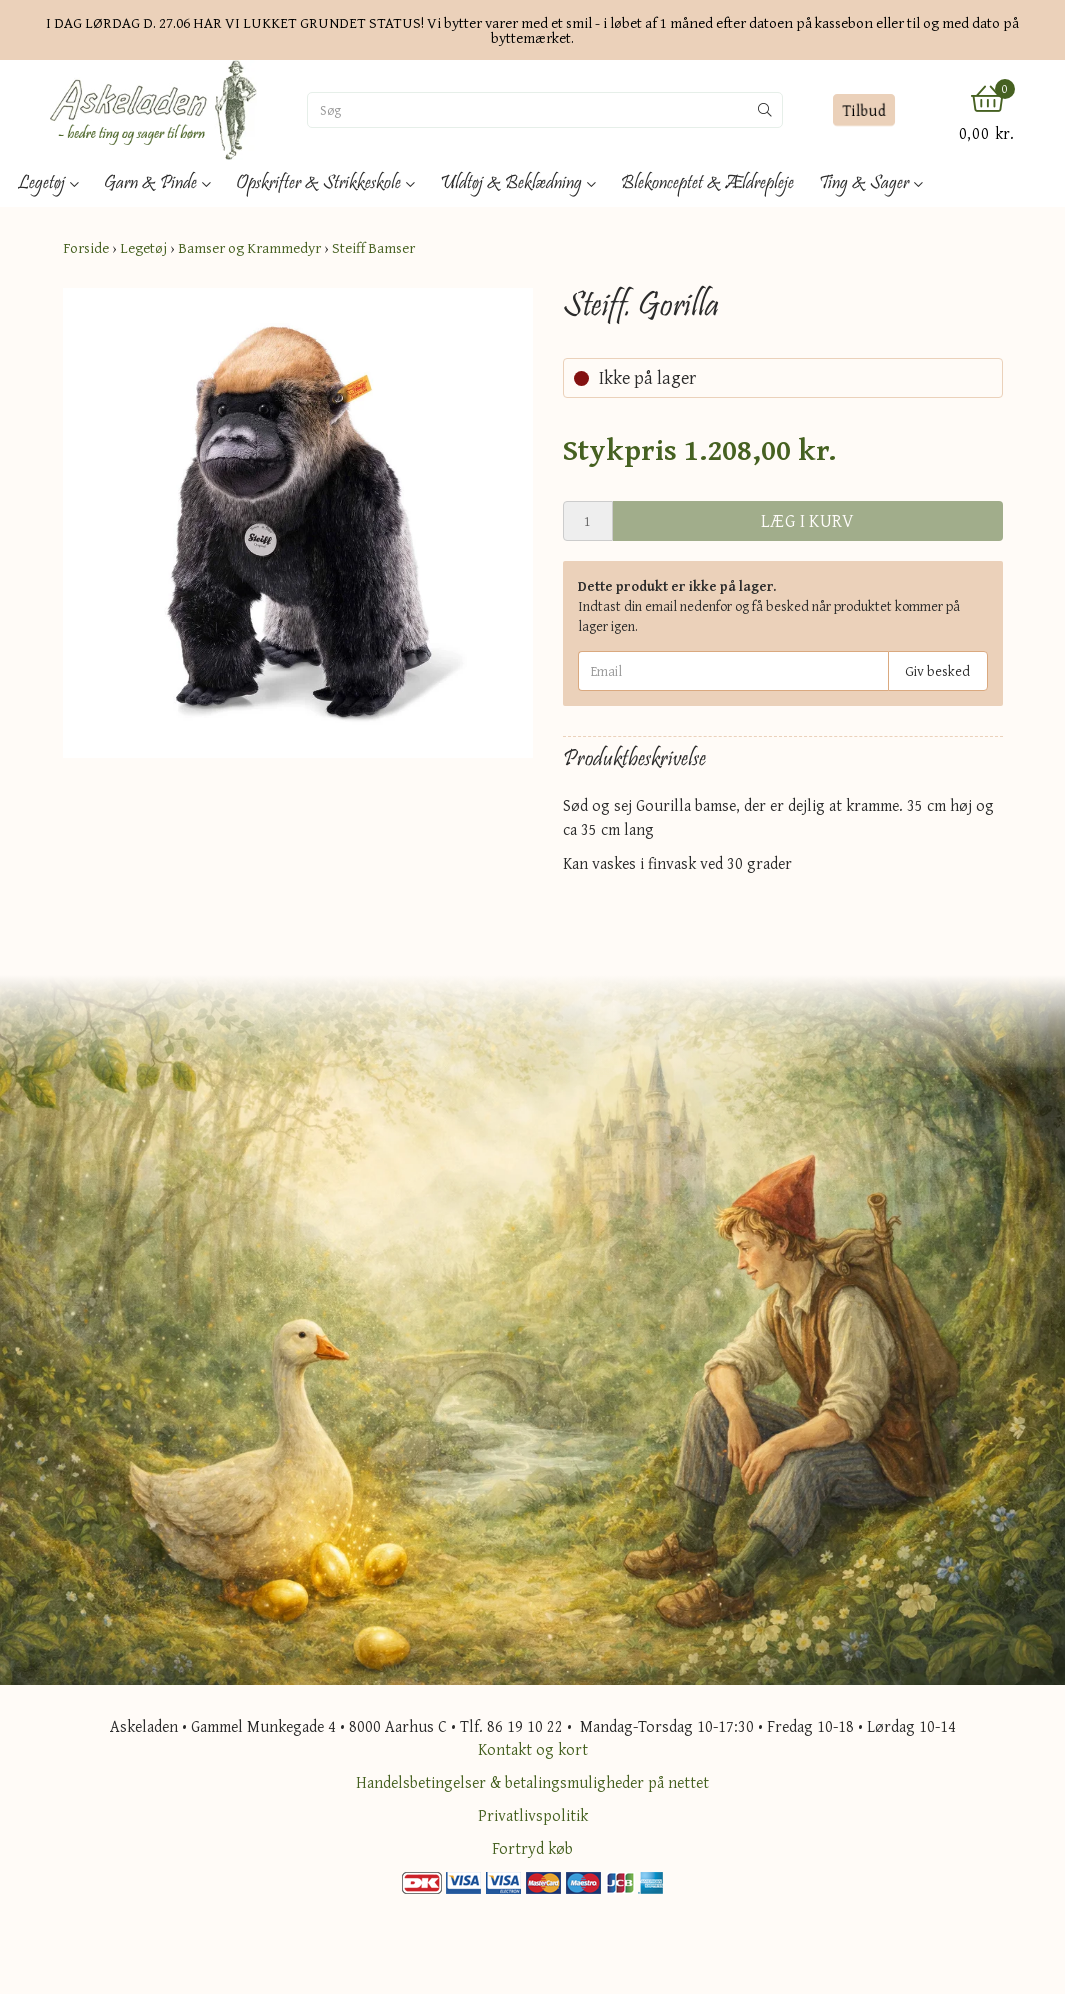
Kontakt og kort (533, 1749)
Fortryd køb (532, 1848)
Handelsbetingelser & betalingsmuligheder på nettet (532, 1782)
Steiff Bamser (373, 247)
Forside (86, 247)
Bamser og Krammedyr (249, 247)
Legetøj (143, 247)
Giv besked (937, 671)
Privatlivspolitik (533, 1815)
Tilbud (864, 110)
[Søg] (528, 110)
